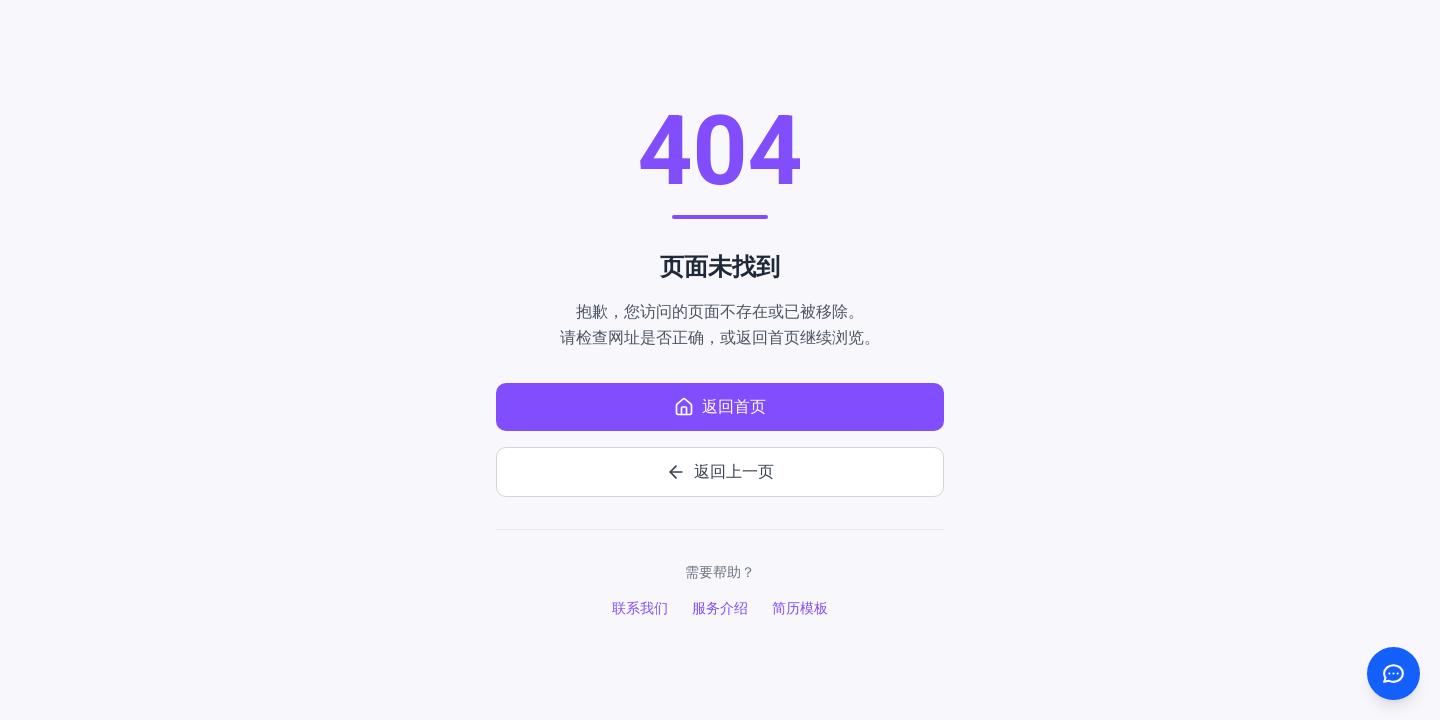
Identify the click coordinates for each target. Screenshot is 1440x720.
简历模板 (800, 608)
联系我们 (640, 608)
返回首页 (720, 407)
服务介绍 (720, 608)
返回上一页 (720, 472)
